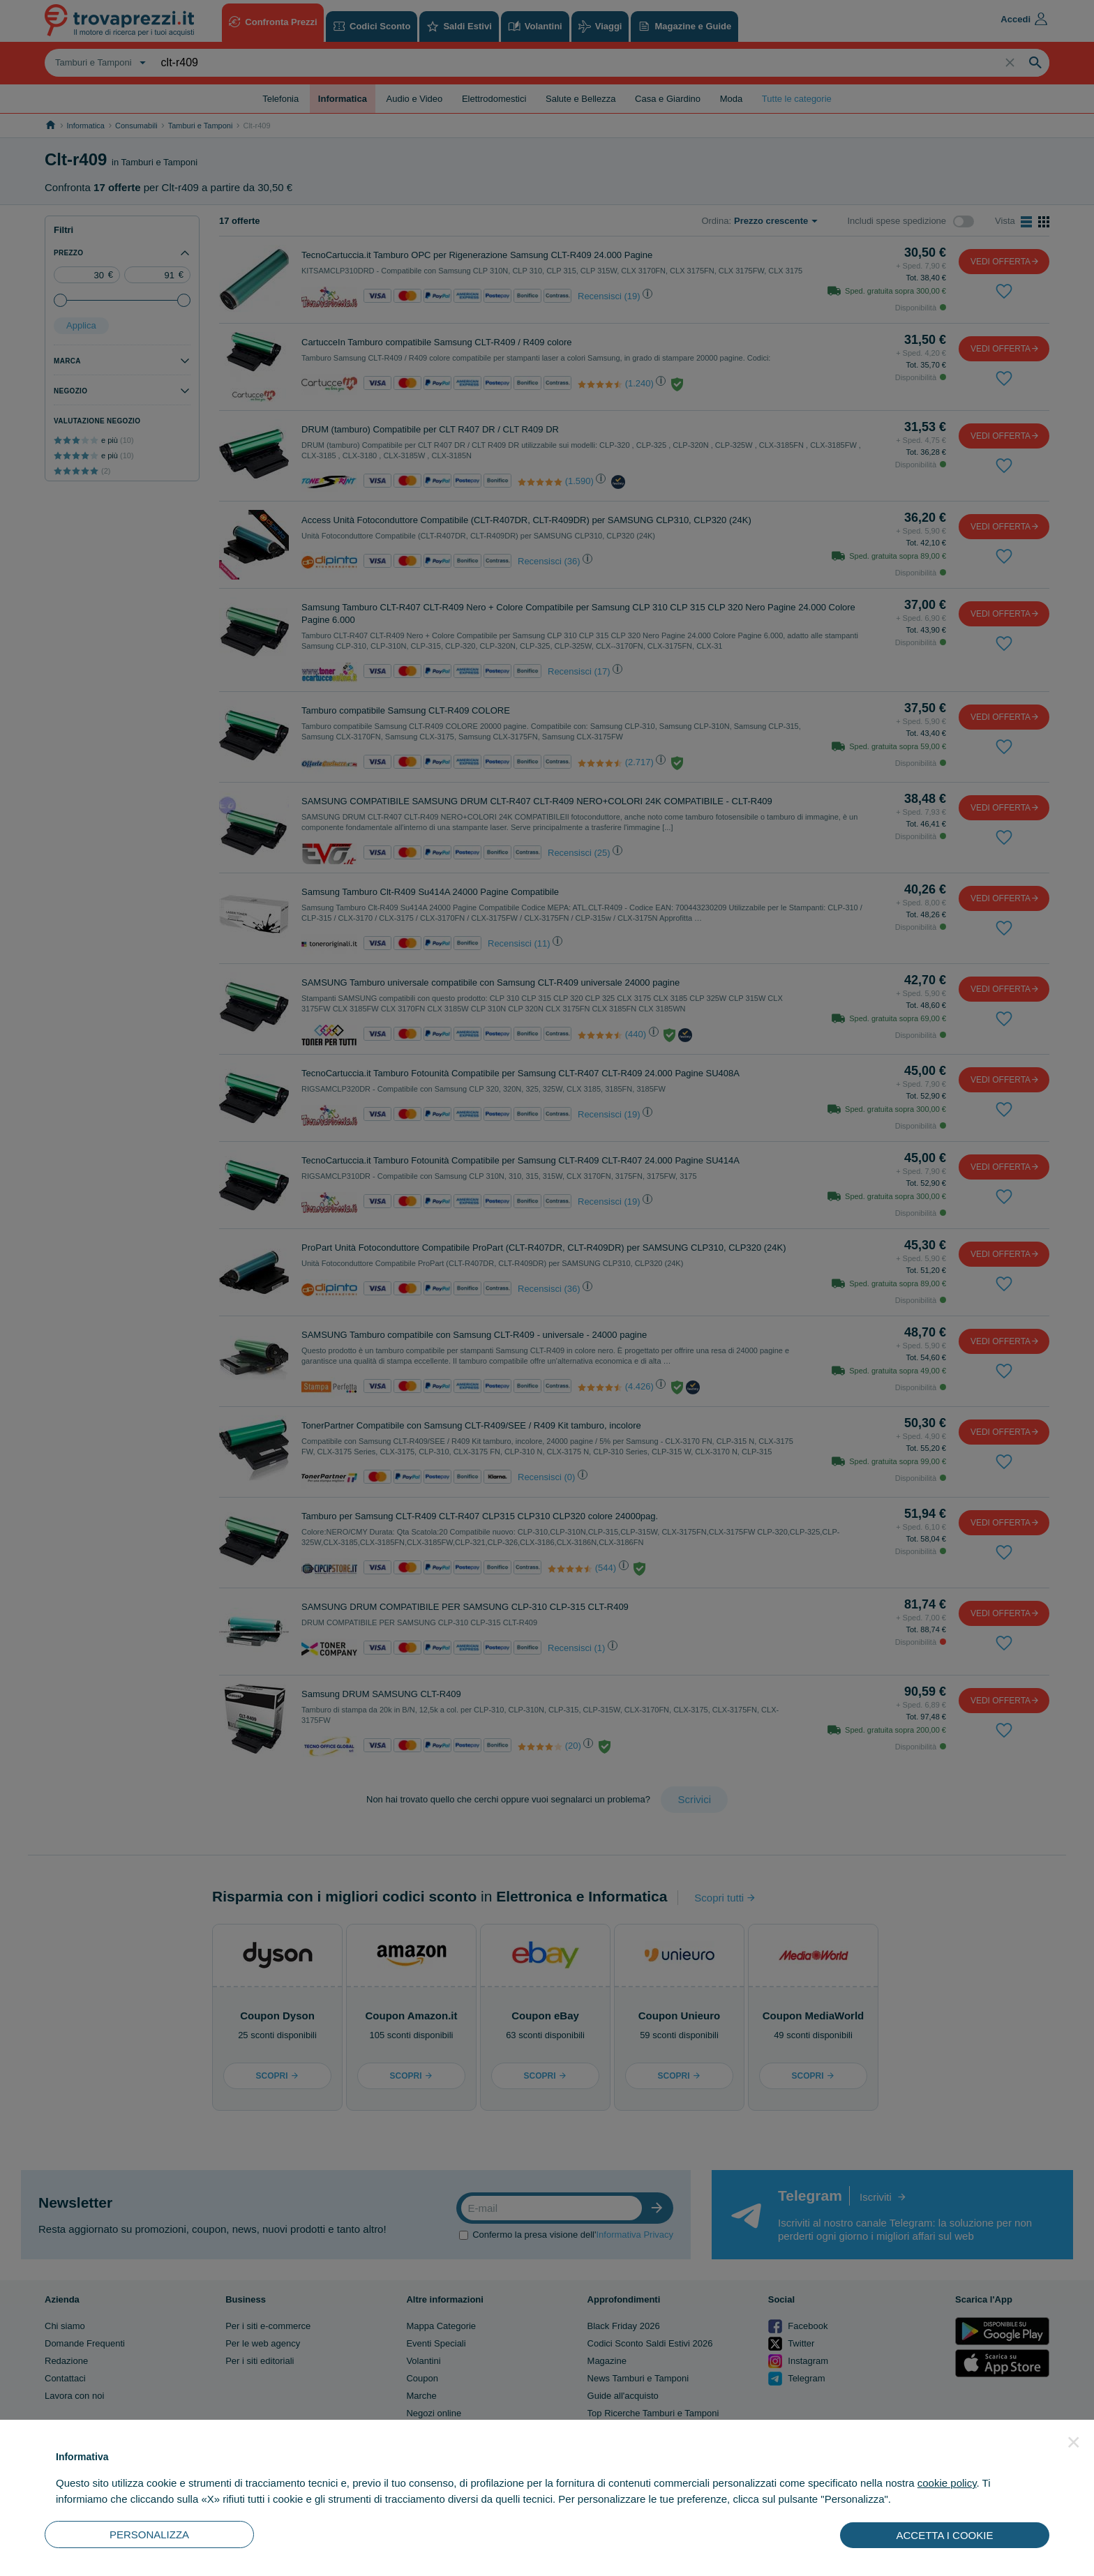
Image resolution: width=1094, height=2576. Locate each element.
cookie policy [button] (947, 2483)
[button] (1073, 2442)
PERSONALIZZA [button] (149, 2534)
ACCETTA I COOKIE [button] (945, 2535)
